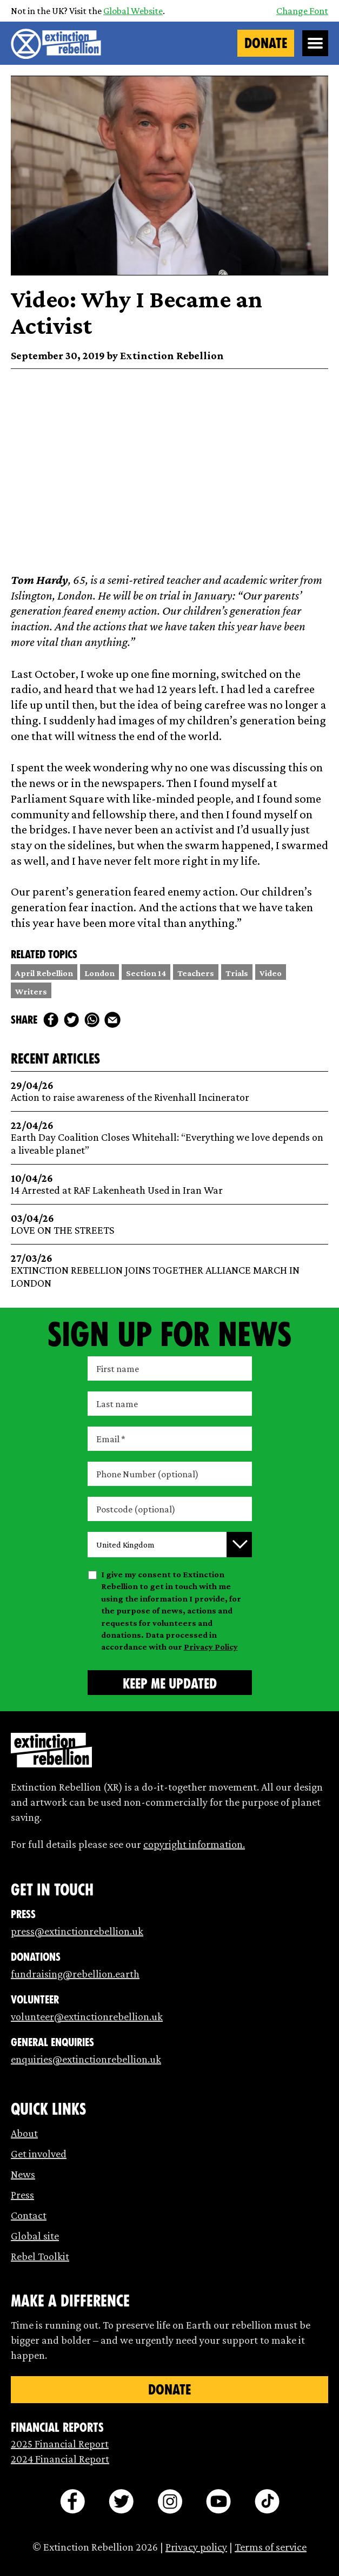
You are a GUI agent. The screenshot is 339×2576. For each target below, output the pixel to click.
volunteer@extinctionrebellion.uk (87, 2016)
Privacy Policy (211, 1646)
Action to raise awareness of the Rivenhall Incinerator (169, 1091)
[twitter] (71, 1020)
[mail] (112, 1020)
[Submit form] (170, 1682)
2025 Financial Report (60, 2444)
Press (22, 2195)
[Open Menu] (315, 43)
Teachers (195, 973)
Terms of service (271, 2547)
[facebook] (51, 1020)
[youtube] (218, 2501)
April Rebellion (44, 973)
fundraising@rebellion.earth (75, 1974)
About (24, 2133)
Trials (236, 973)
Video (271, 973)
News (23, 2174)
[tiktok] (267, 2501)
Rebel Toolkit (40, 2256)
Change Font (302, 11)
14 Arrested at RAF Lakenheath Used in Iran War (169, 1184)
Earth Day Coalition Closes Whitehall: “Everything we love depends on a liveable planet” (169, 1138)
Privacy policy (196, 2547)
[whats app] (92, 1020)
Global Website (133, 10)
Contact (28, 2215)
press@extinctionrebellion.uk (77, 1931)
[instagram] (169, 2501)
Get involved (39, 2154)
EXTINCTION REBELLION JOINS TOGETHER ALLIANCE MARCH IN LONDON (169, 1271)
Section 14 (146, 973)
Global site (35, 2236)
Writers (31, 991)
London (99, 973)
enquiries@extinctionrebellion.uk (86, 2059)
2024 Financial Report (60, 2459)
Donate (265, 43)
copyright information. (194, 1844)
